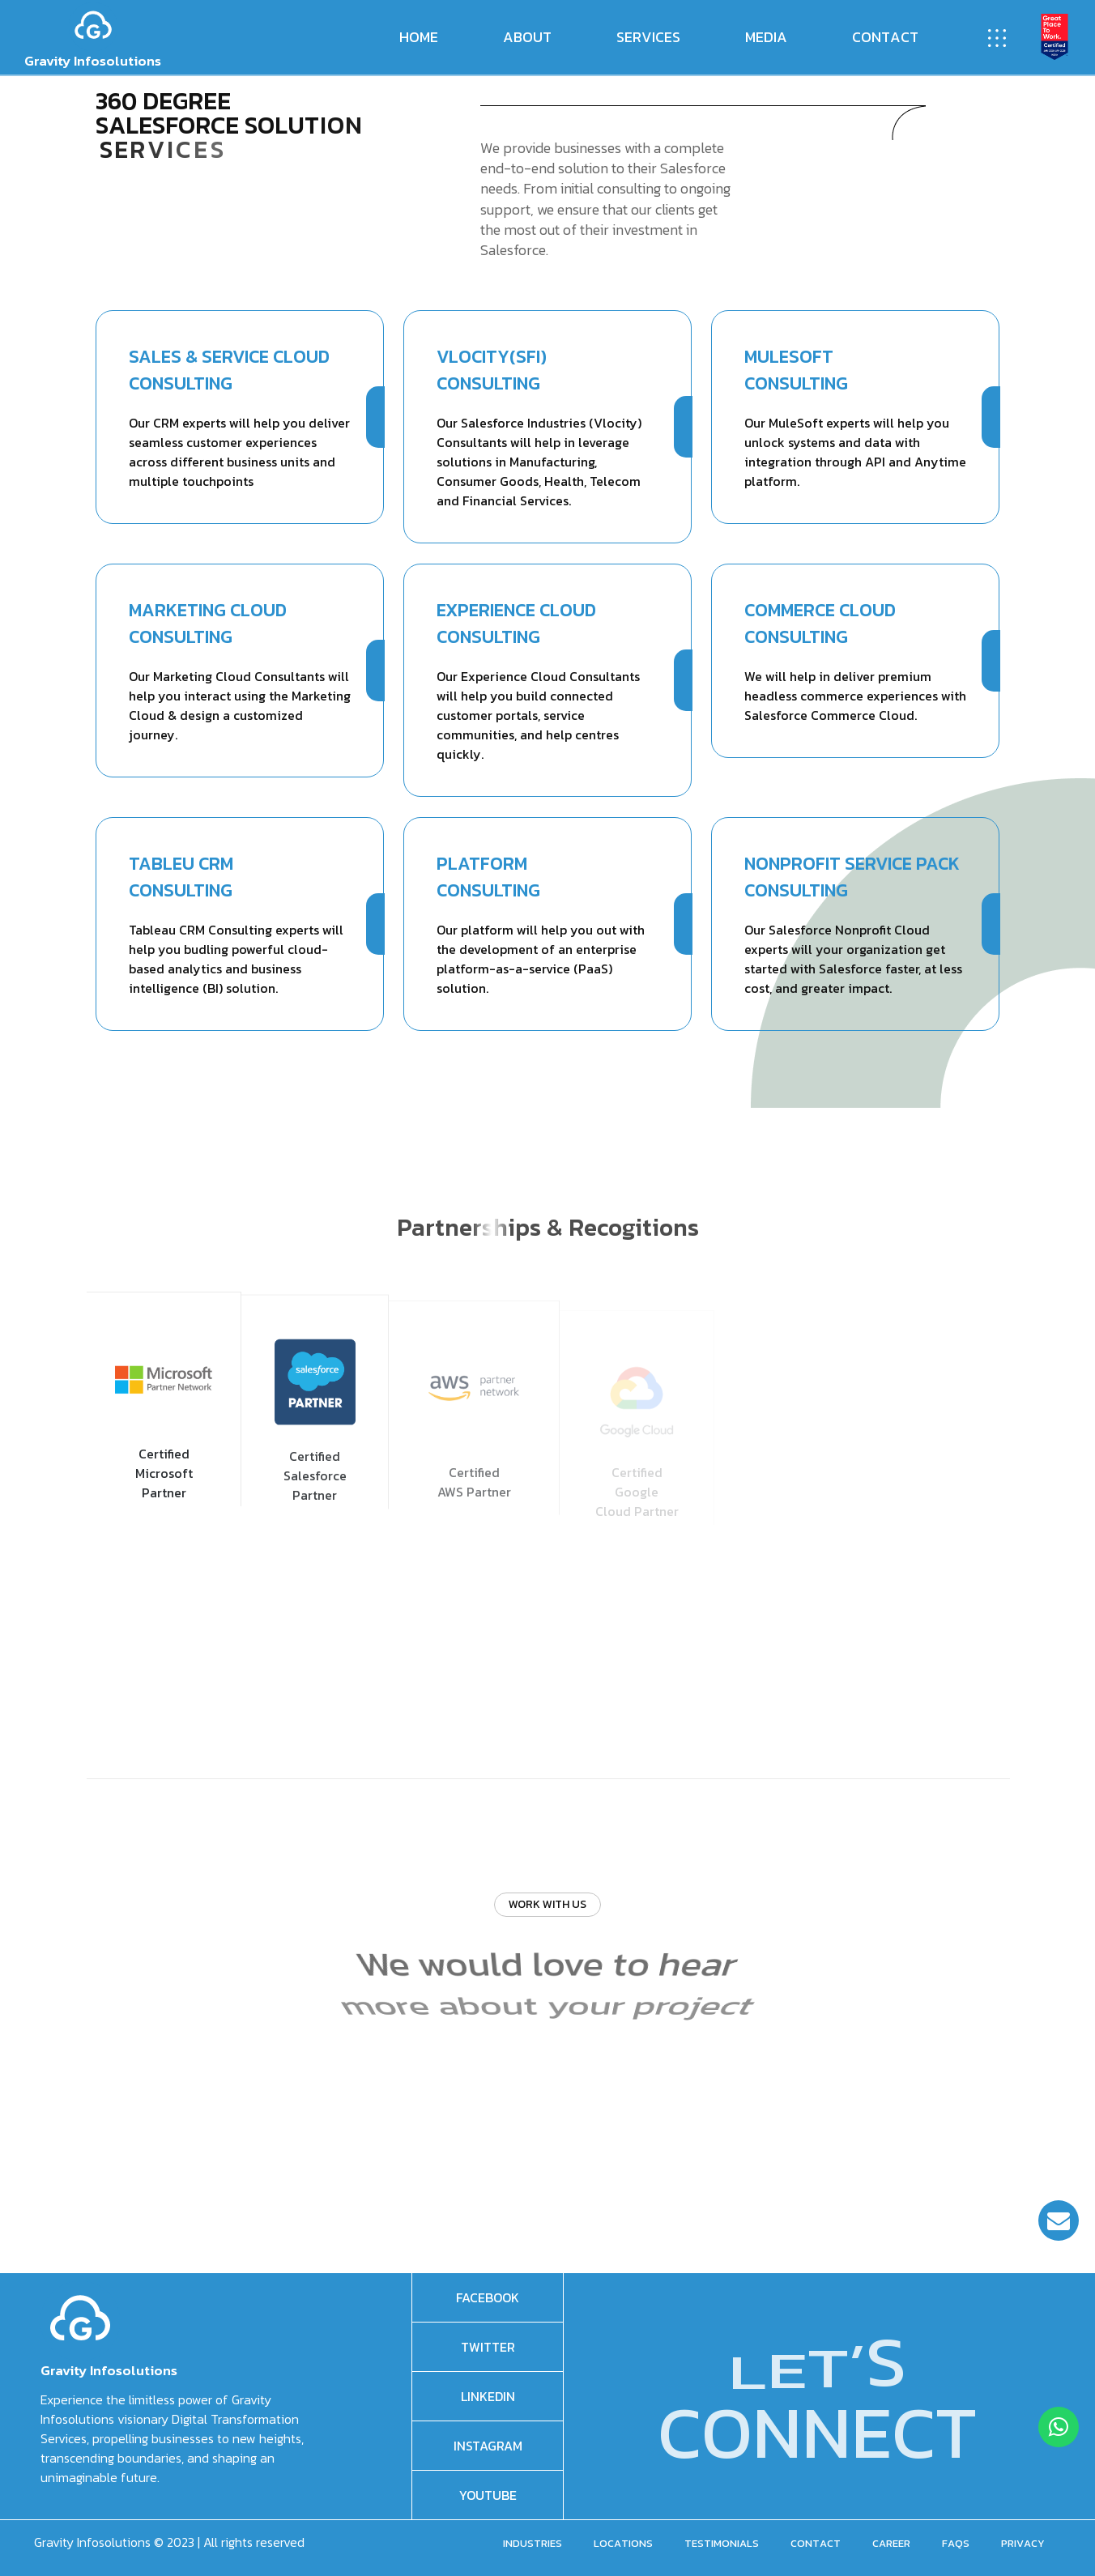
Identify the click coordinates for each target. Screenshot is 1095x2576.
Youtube (488, 2495)
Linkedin (488, 2396)
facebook (487, 2297)
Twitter (488, 2347)
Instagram (488, 2445)
